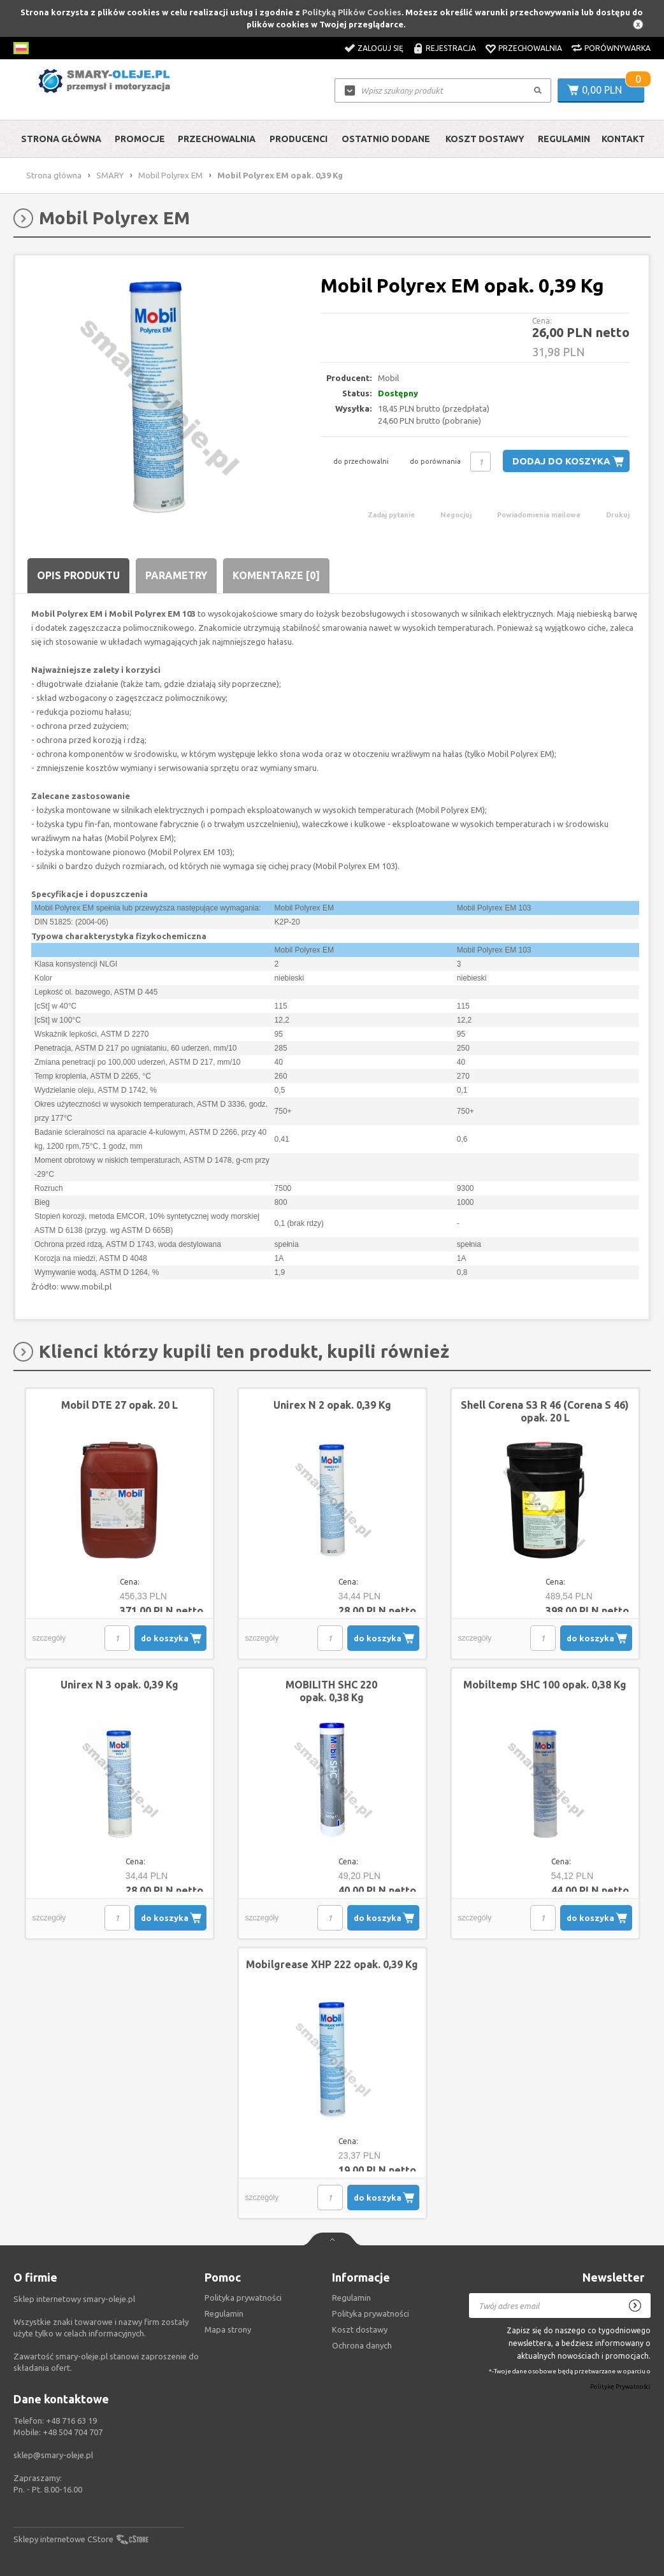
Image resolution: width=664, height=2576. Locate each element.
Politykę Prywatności (620, 2387)
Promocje (140, 139)
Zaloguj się (380, 48)
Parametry (176, 575)
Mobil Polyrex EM (170, 175)
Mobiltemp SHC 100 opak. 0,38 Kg (544, 1684)
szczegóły (49, 1638)
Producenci (299, 139)
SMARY (110, 175)
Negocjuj (456, 515)
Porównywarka (617, 48)
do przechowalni (361, 461)
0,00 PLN (602, 90)
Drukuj (618, 515)
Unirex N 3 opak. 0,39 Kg (119, 1684)
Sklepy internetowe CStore (63, 2539)
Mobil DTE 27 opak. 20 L (119, 1405)
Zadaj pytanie (391, 515)
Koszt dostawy (484, 139)
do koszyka (165, 1638)
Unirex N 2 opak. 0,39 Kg (332, 1405)
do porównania (435, 461)
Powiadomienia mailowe (539, 515)
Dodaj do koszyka (561, 461)
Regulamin (564, 139)
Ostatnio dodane (386, 139)
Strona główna (61, 139)
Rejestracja (451, 48)
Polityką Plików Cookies (351, 12)
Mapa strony (228, 2329)
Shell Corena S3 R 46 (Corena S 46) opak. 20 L (545, 1411)
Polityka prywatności (370, 2313)
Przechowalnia (530, 48)
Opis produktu (78, 575)
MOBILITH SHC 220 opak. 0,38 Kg (331, 1691)
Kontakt (623, 139)
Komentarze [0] (276, 575)
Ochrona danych (362, 2345)
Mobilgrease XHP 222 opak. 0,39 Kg (332, 1964)
